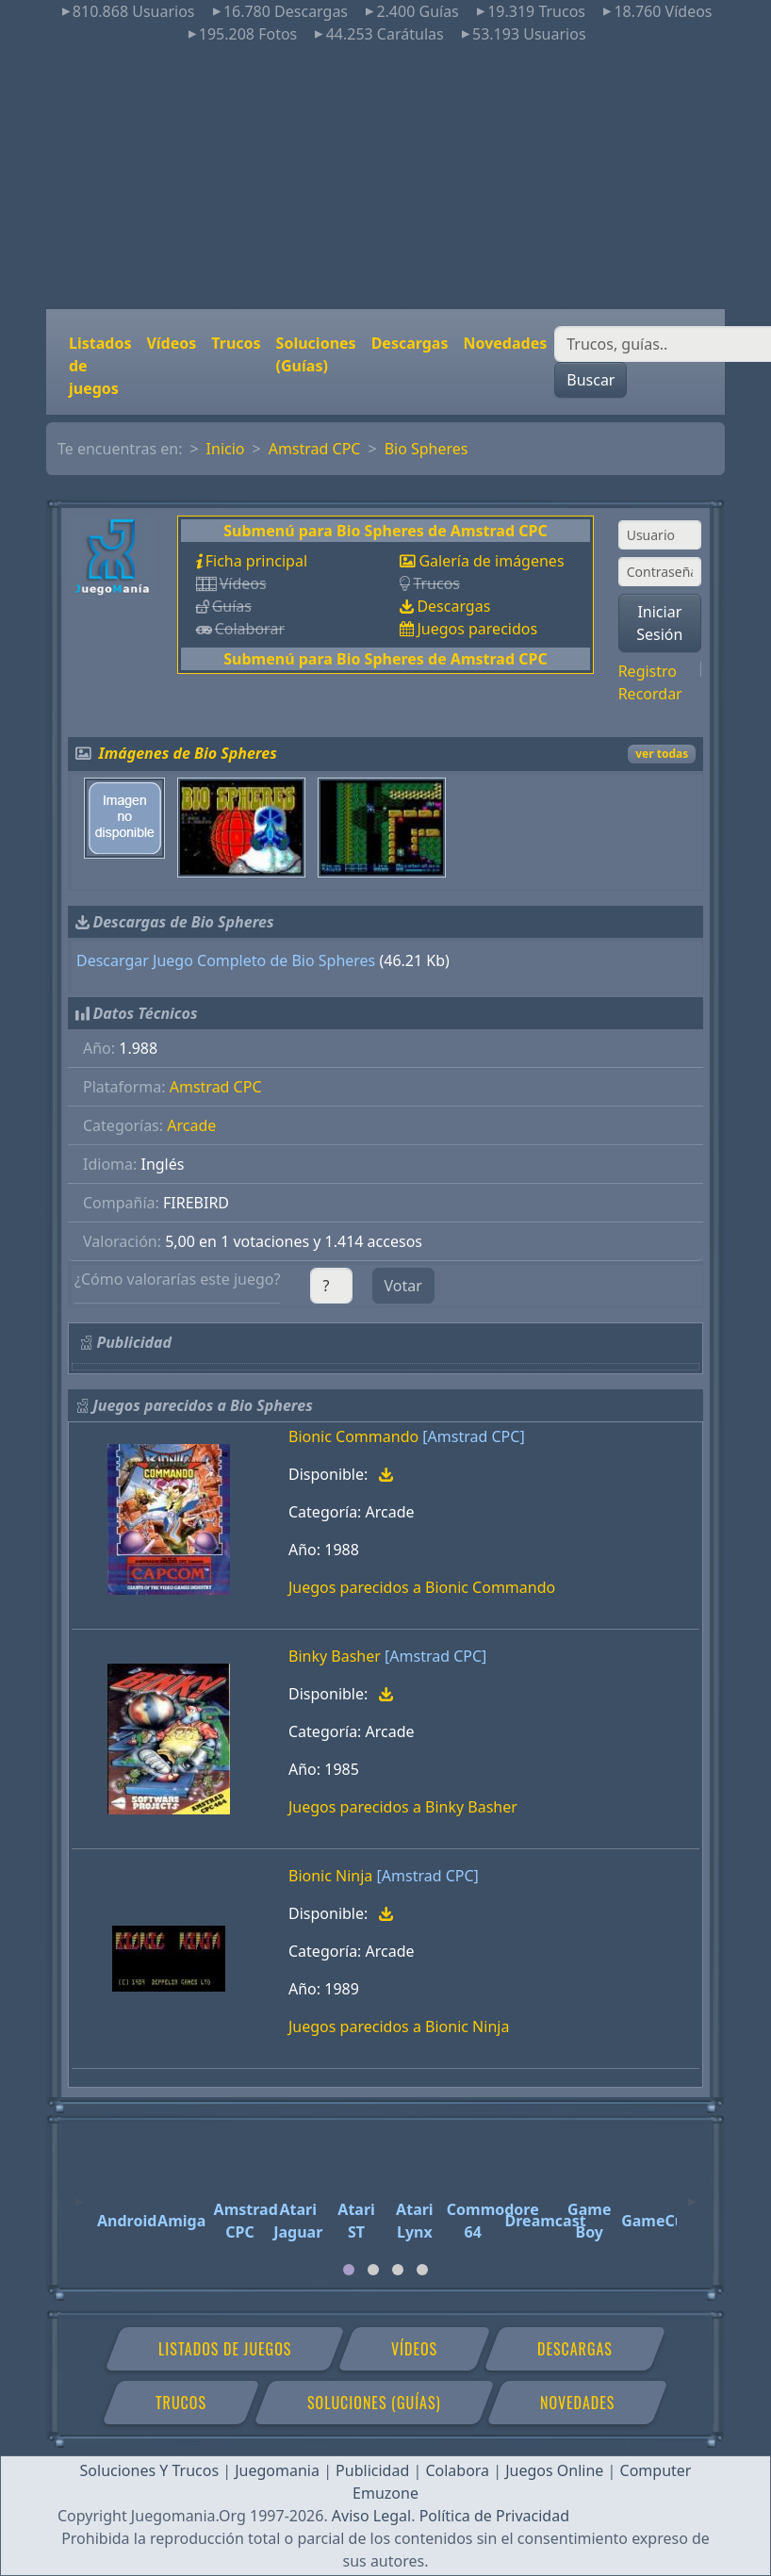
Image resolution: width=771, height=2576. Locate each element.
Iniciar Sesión (659, 623)
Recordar (650, 693)
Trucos (235, 343)
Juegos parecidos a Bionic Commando (421, 1587)
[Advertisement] (385, 177)
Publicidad (372, 2470)
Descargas (410, 343)
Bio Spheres (426, 448)
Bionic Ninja (330, 1875)
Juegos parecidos (477, 628)
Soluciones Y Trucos (150, 2470)
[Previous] (79, 2193)
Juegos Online (554, 2470)
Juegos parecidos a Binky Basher (402, 1807)
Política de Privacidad (494, 2515)
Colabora (457, 2470)
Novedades (505, 343)
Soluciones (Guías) (316, 354)
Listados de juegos (100, 366)
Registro (647, 671)
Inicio (225, 448)
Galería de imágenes (491, 560)
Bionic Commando (353, 1436)
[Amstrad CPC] (473, 1436)
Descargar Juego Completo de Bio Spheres (225, 960)
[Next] (691, 2193)
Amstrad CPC (315, 448)
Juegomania (277, 2470)
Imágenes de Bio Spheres (188, 753)
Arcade (191, 1125)
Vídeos (171, 343)
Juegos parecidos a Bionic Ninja (398, 2026)
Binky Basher (334, 1656)
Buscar (590, 379)
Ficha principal (256, 560)
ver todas (661, 754)
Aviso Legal (371, 2515)
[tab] (348, 2269)
